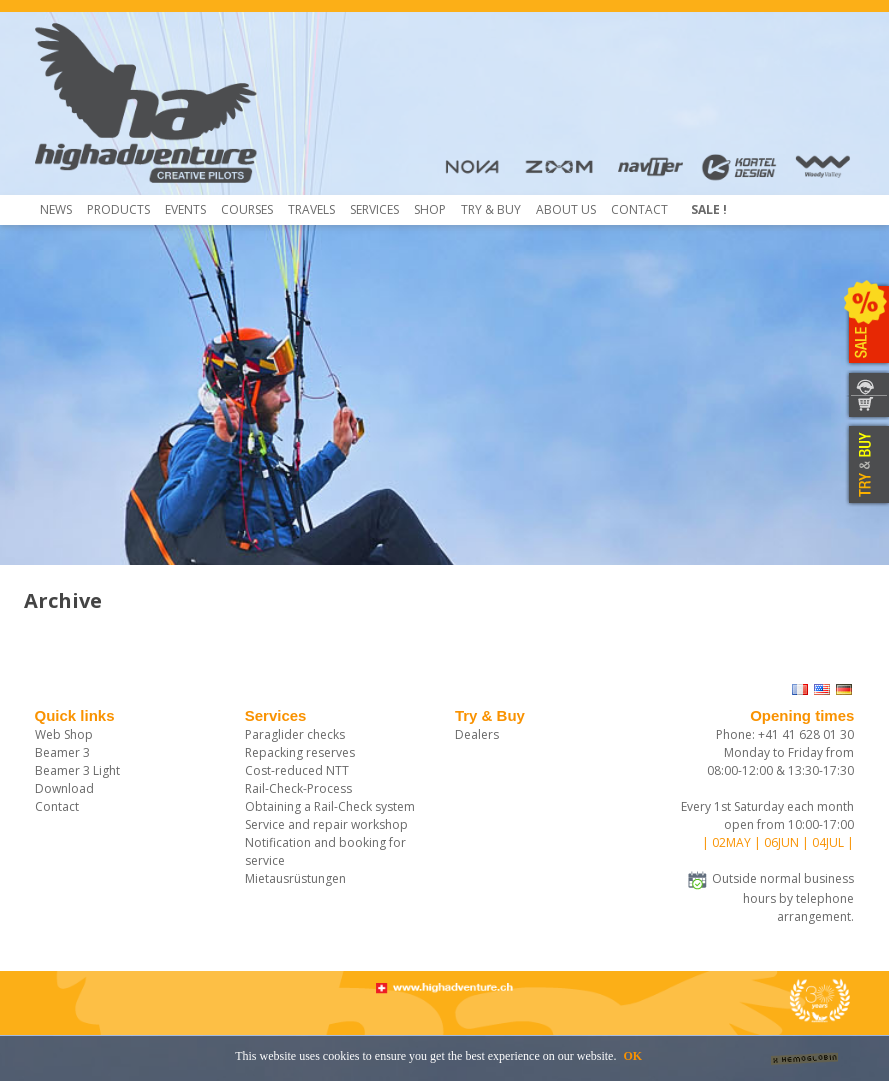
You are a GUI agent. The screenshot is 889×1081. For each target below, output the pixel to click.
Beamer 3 (62, 752)
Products (118, 209)
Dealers (477, 734)
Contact (639, 209)
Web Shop (64, 734)
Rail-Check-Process (298, 788)
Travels (311, 209)
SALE (866, 325)
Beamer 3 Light (77, 770)
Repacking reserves (300, 752)
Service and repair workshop (326, 824)
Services (374, 209)
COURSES (247, 209)
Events (185, 209)
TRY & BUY (866, 465)
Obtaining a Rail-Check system (330, 806)
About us (566, 209)
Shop (430, 209)
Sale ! (709, 209)
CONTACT (866, 383)
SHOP (866, 407)
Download (64, 788)
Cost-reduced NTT (297, 770)
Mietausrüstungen (295, 878)
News (56, 209)
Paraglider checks (295, 734)
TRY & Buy (491, 209)
